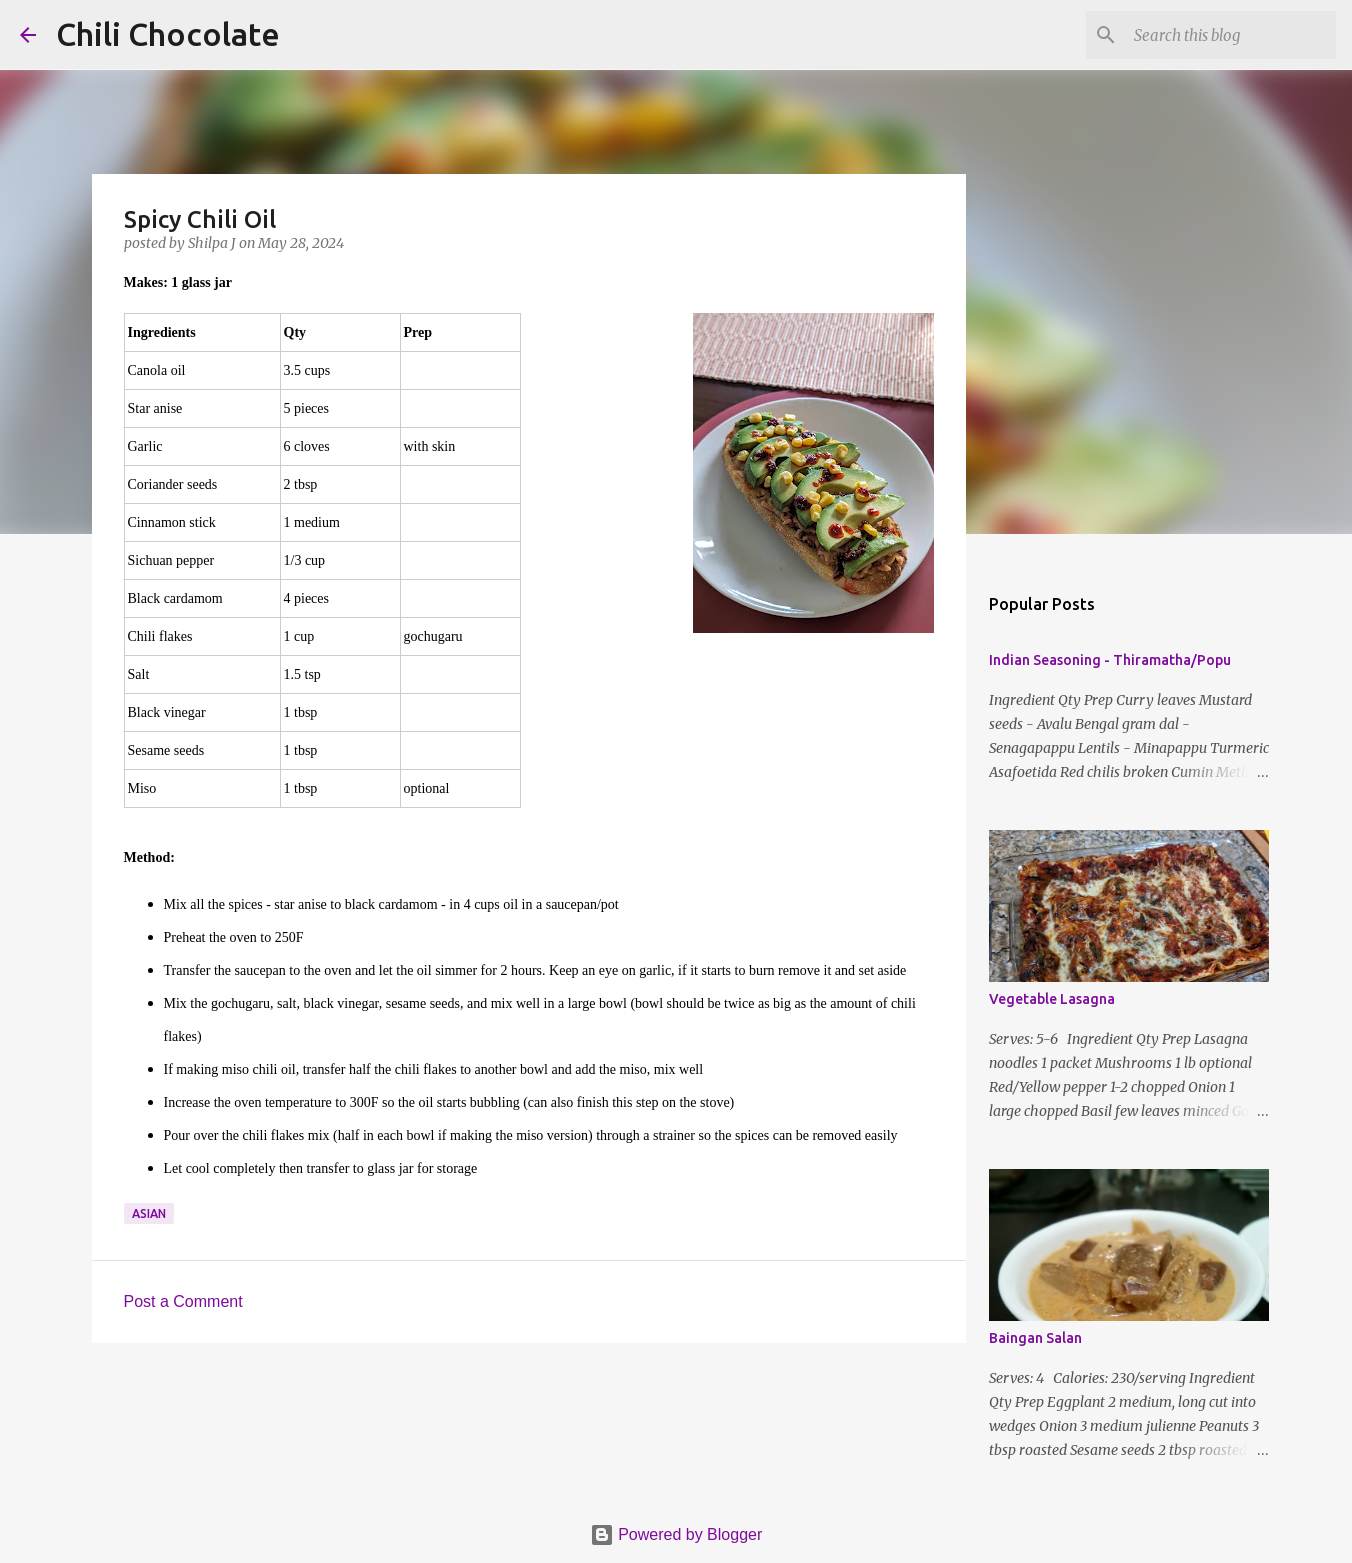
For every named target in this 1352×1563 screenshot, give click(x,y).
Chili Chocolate (168, 34)
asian (149, 1213)
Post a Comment (183, 1301)
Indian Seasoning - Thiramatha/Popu (1110, 660)
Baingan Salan (1035, 1338)
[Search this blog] (1231, 35)
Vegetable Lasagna (1052, 999)
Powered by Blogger (676, 1534)
